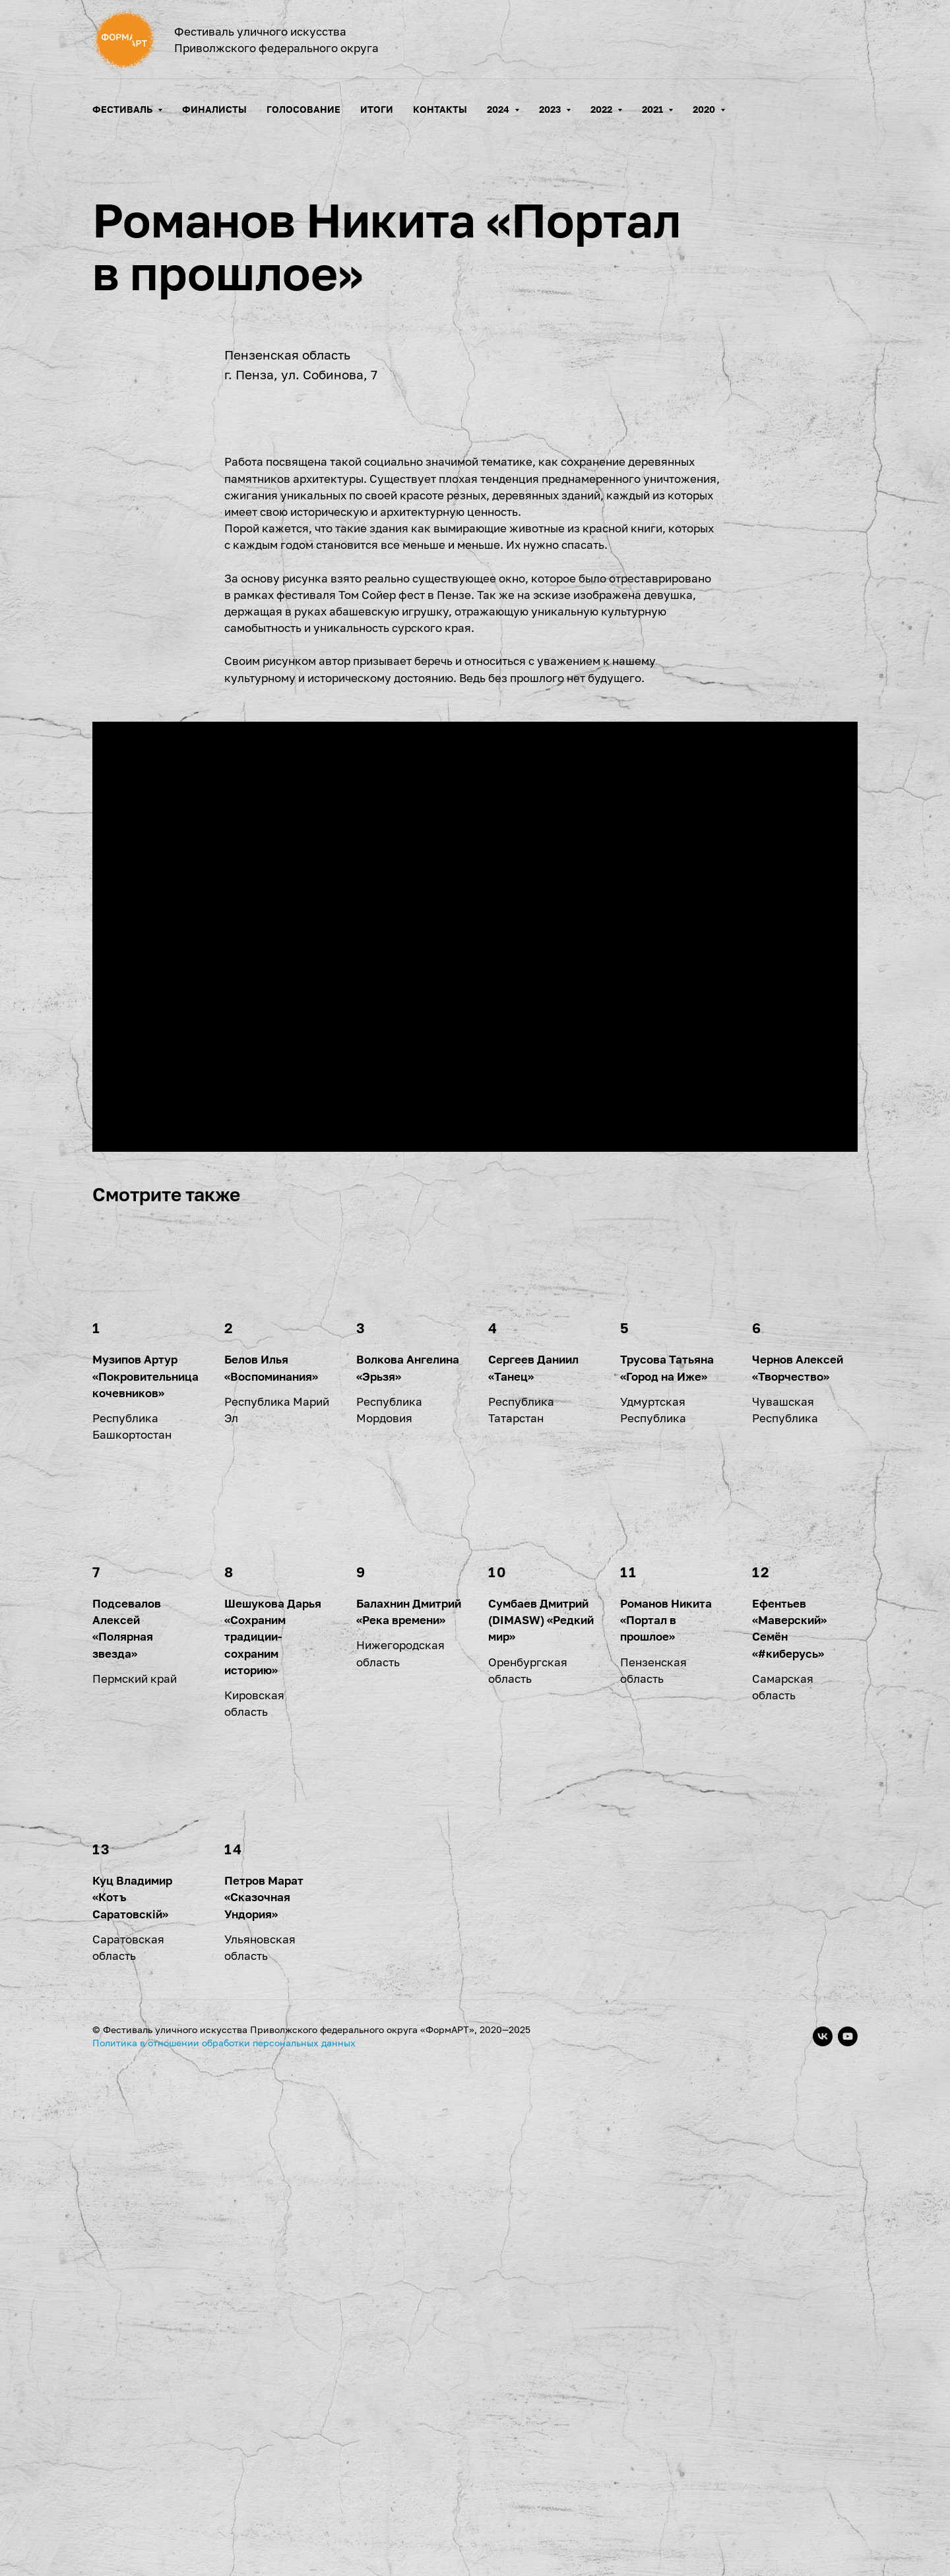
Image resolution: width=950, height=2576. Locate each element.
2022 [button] (602, 109)
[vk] (823, 2540)
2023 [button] (551, 109)
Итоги (376, 109)
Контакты (440, 109)
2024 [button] (499, 109)
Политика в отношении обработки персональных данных (224, 2546)
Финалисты (214, 109)
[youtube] (848, 2540)
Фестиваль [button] (123, 109)
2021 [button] (653, 109)
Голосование (303, 109)
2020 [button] (705, 109)
